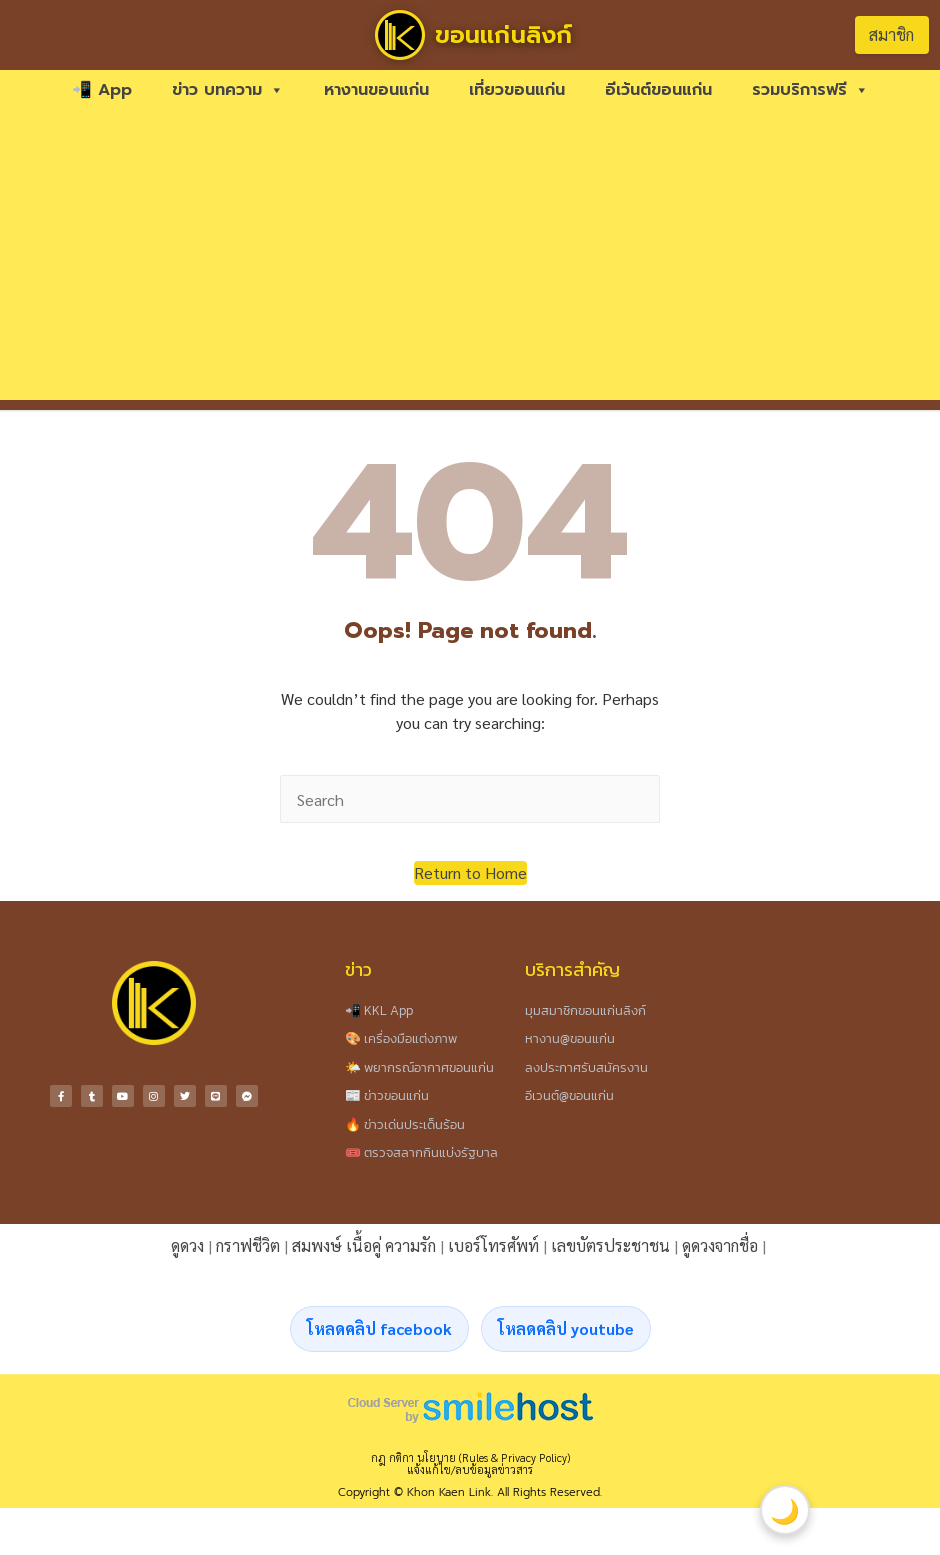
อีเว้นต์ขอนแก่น (658, 90)
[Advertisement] (470, 260)
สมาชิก (891, 34)
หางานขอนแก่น (376, 90)
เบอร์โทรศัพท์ (493, 1245)
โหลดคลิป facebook (379, 1328)
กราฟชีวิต (248, 1245)
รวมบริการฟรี (810, 90)
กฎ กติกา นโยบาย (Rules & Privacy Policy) (470, 1457)
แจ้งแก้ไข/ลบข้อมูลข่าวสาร (470, 1469)
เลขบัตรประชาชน (610, 1245)
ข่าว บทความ (228, 90)
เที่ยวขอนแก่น (517, 90)
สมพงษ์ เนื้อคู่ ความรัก (364, 1245)
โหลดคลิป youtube (566, 1328)
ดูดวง (187, 1245)
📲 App (102, 90)
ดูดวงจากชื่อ (720, 1245)
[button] (470, 873)
